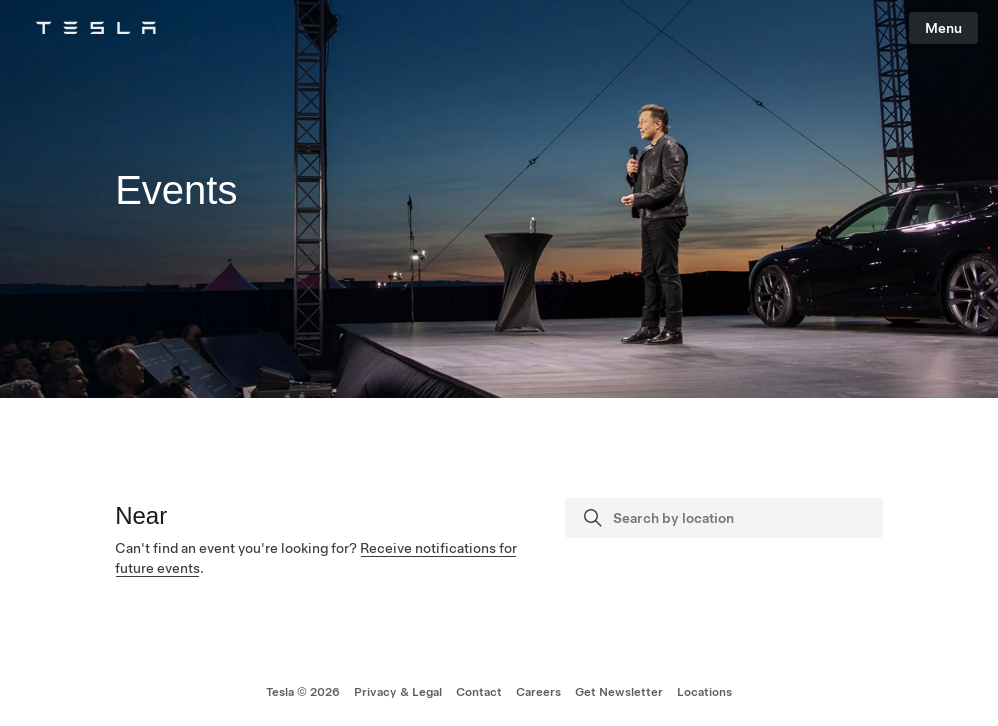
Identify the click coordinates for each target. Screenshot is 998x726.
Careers (538, 692)
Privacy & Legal (398, 692)
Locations (704, 692)
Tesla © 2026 (303, 692)
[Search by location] (742, 518)
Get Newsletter (619, 692)
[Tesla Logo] (96, 28)
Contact (479, 692)
